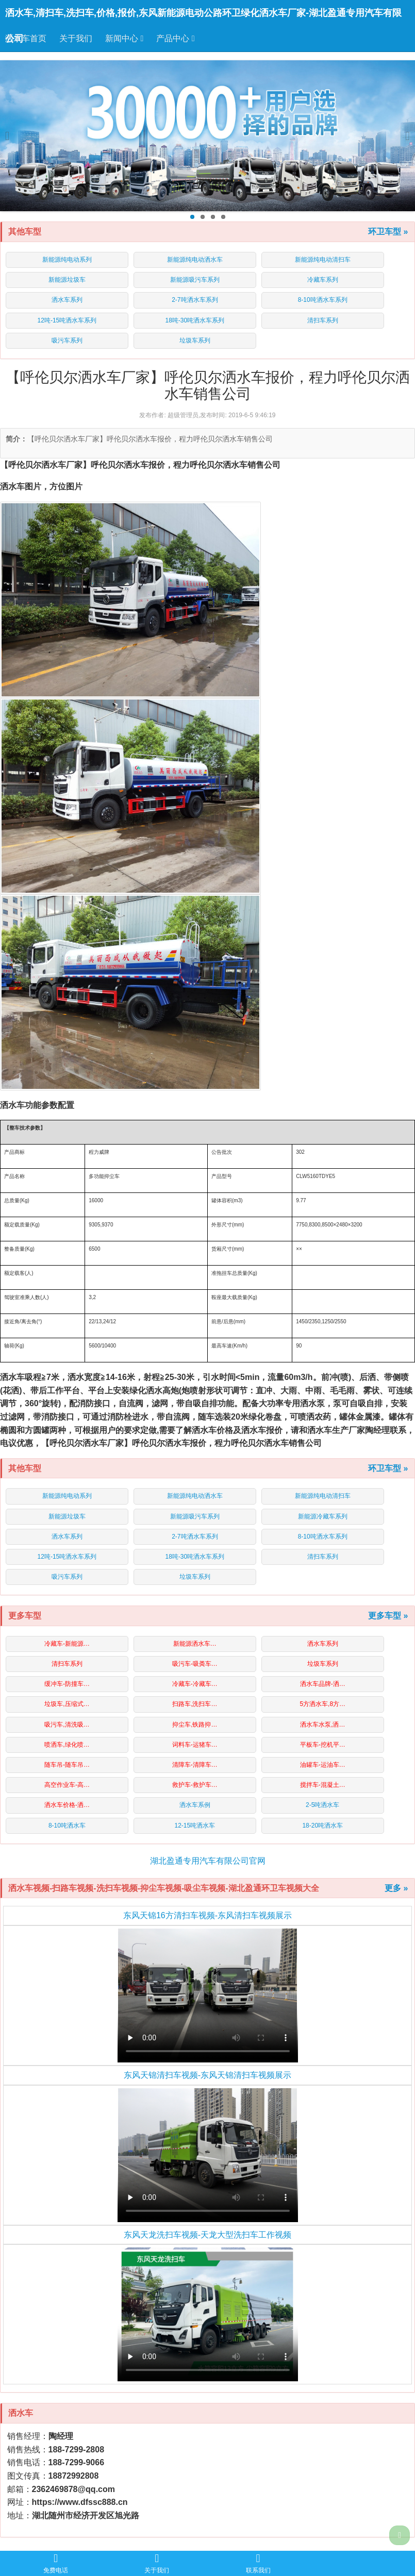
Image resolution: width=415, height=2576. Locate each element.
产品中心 (175, 38)
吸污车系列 (67, 340)
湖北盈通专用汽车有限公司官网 (207, 1860)
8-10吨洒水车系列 (322, 299)
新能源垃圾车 (67, 279)
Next (403, 136)
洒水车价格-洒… (67, 1805)
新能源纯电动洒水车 (195, 259)
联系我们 (258, 2563)
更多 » (396, 1888)
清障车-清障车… (195, 1764)
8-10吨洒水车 (67, 1825)
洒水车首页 (25, 38)
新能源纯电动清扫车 (323, 259)
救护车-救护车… (195, 1784)
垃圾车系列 (194, 340)
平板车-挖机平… (322, 1744)
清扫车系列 (322, 320)
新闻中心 (124, 38)
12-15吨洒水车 (194, 1825)
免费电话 (55, 2563)
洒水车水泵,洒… (322, 1724)
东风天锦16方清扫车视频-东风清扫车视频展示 (207, 1915)
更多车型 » (388, 1615)
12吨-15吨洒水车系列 (67, 320)
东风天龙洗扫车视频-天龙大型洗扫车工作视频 (207, 2234)
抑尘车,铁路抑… (194, 1724)
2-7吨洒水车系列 (195, 299)
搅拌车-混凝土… (322, 1784)
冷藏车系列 (322, 279)
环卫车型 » (388, 231)
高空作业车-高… (67, 1784)
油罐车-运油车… (322, 1764)
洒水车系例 (194, 1805)
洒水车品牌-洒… (322, 1683)
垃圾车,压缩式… (66, 1704)
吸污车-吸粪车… (195, 1663)
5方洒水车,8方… (322, 1704)
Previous (11, 136)
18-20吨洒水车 (322, 1825)
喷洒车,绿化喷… (66, 1744)
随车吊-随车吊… (67, 1764)
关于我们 (75, 38)
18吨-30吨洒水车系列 (194, 320)
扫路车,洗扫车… (194, 1704)
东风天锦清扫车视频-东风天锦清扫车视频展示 (207, 2075)
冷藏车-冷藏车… (195, 1683)
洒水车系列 (67, 299)
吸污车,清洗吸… (66, 1724)
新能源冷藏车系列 (322, 1516)
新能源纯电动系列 (67, 259)
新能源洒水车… (195, 1643)
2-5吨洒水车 (322, 1805)
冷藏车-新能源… (67, 1643)
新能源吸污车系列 (195, 279)
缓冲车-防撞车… (67, 1683)
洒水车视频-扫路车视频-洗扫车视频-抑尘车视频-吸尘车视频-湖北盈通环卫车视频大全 (163, 1888)
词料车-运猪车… (195, 1744)
